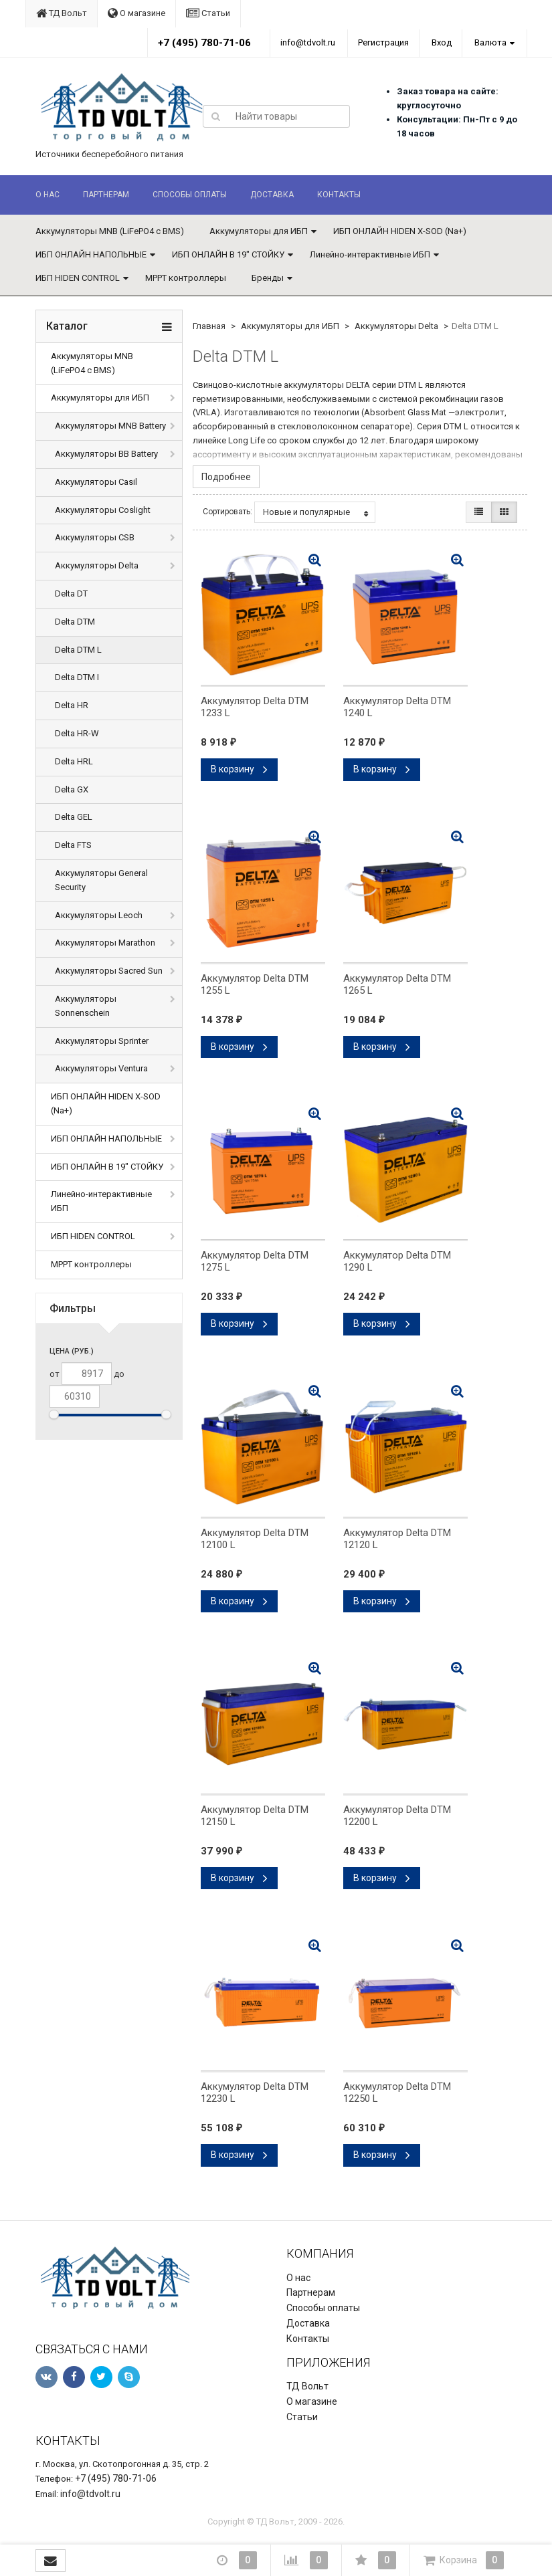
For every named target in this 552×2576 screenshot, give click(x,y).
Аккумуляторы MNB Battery (110, 426)
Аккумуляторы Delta (97, 565)
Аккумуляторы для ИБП (258, 231)
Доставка (272, 194)
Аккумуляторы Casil (96, 482)
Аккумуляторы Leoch (99, 915)
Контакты (339, 194)
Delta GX (71, 789)
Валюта (490, 42)
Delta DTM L (78, 650)
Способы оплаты (190, 194)
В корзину (239, 769)
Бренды (268, 278)
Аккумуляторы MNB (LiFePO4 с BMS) (109, 231)
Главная (209, 326)
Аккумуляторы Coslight (103, 510)
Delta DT (71, 593)
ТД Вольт (61, 13)
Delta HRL (74, 761)
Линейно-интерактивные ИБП (370, 254)
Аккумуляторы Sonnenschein (85, 1006)
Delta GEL (73, 817)
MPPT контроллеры (185, 278)
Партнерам (106, 194)
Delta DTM (75, 622)
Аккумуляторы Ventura (101, 1068)
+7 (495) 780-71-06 (204, 43)
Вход (442, 42)
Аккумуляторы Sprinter (102, 1041)
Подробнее (226, 476)
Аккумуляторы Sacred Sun (109, 971)
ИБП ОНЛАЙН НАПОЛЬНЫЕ (91, 254)
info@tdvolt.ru (307, 42)
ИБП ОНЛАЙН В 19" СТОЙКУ (228, 254)
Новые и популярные (315, 512)
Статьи (208, 13)
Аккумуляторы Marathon (105, 943)
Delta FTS (73, 845)
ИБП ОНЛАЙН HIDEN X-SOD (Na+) (399, 231)
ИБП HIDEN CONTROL (77, 278)
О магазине (136, 13)
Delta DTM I (77, 677)
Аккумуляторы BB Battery (106, 454)
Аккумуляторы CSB (94, 537)
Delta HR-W (77, 733)
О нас (47, 194)
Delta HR (71, 705)
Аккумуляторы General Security (101, 880)
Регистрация (383, 42)
